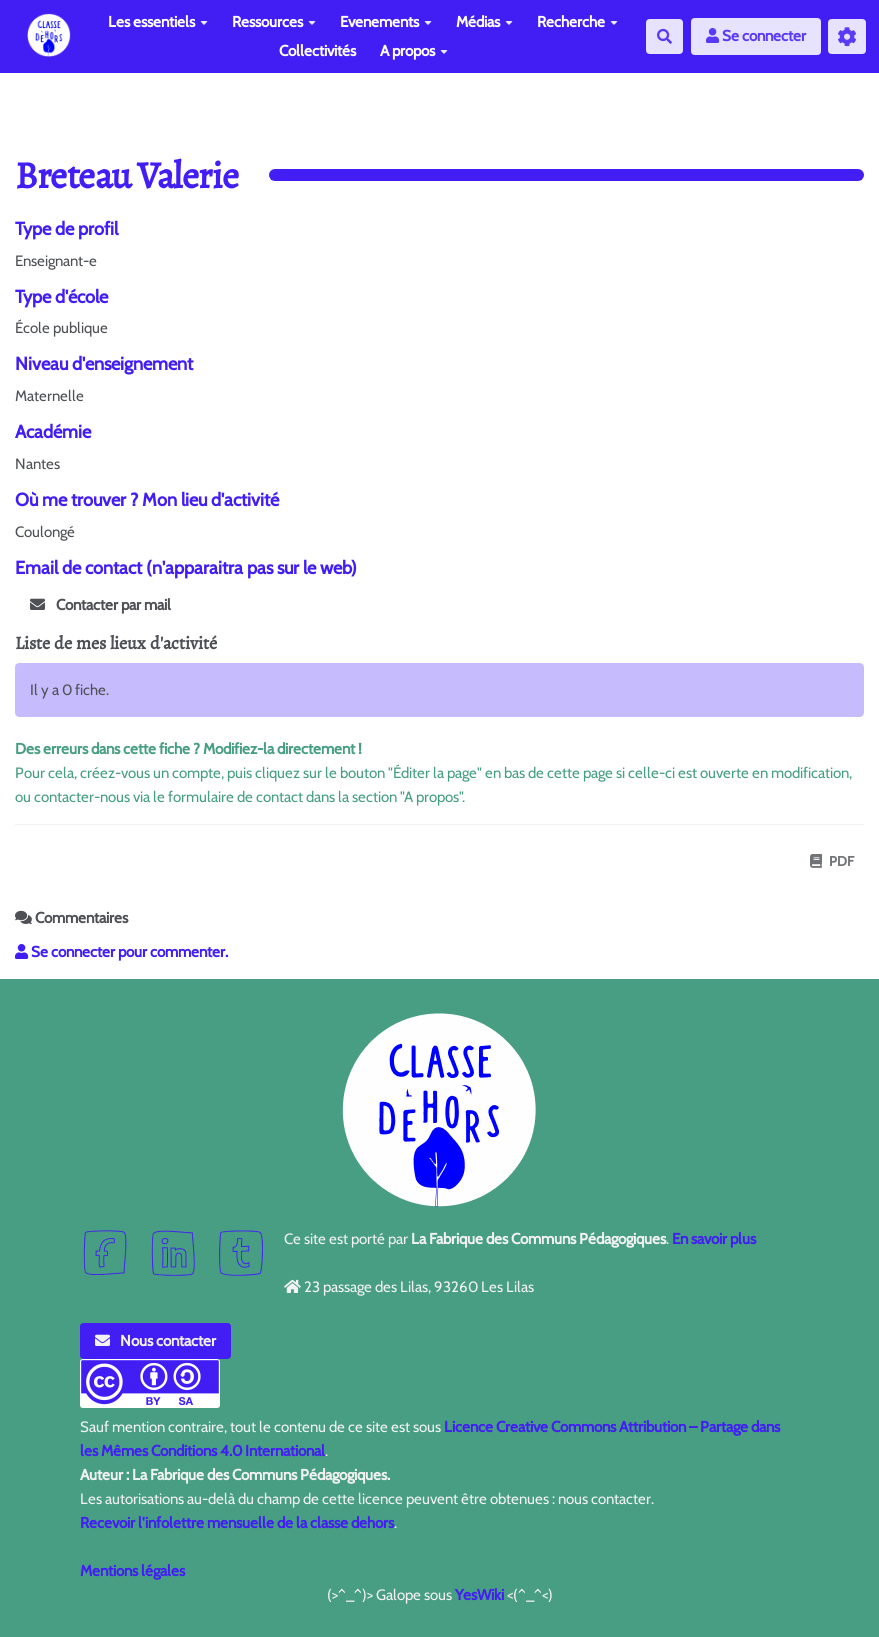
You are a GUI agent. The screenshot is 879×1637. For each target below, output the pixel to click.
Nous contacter (156, 1341)
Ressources (274, 22)
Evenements (386, 22)
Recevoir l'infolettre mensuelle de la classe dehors (237, 1523)
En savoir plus (714, 1239)
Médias (484, 22)
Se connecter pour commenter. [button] (121, 952)
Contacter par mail (100, 605)
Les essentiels (158, 22)
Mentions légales (132, 1571)
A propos (414, 51)
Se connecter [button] (756, 36)
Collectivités (317, 51)
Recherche (577, 22)
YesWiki (479, 1595)
